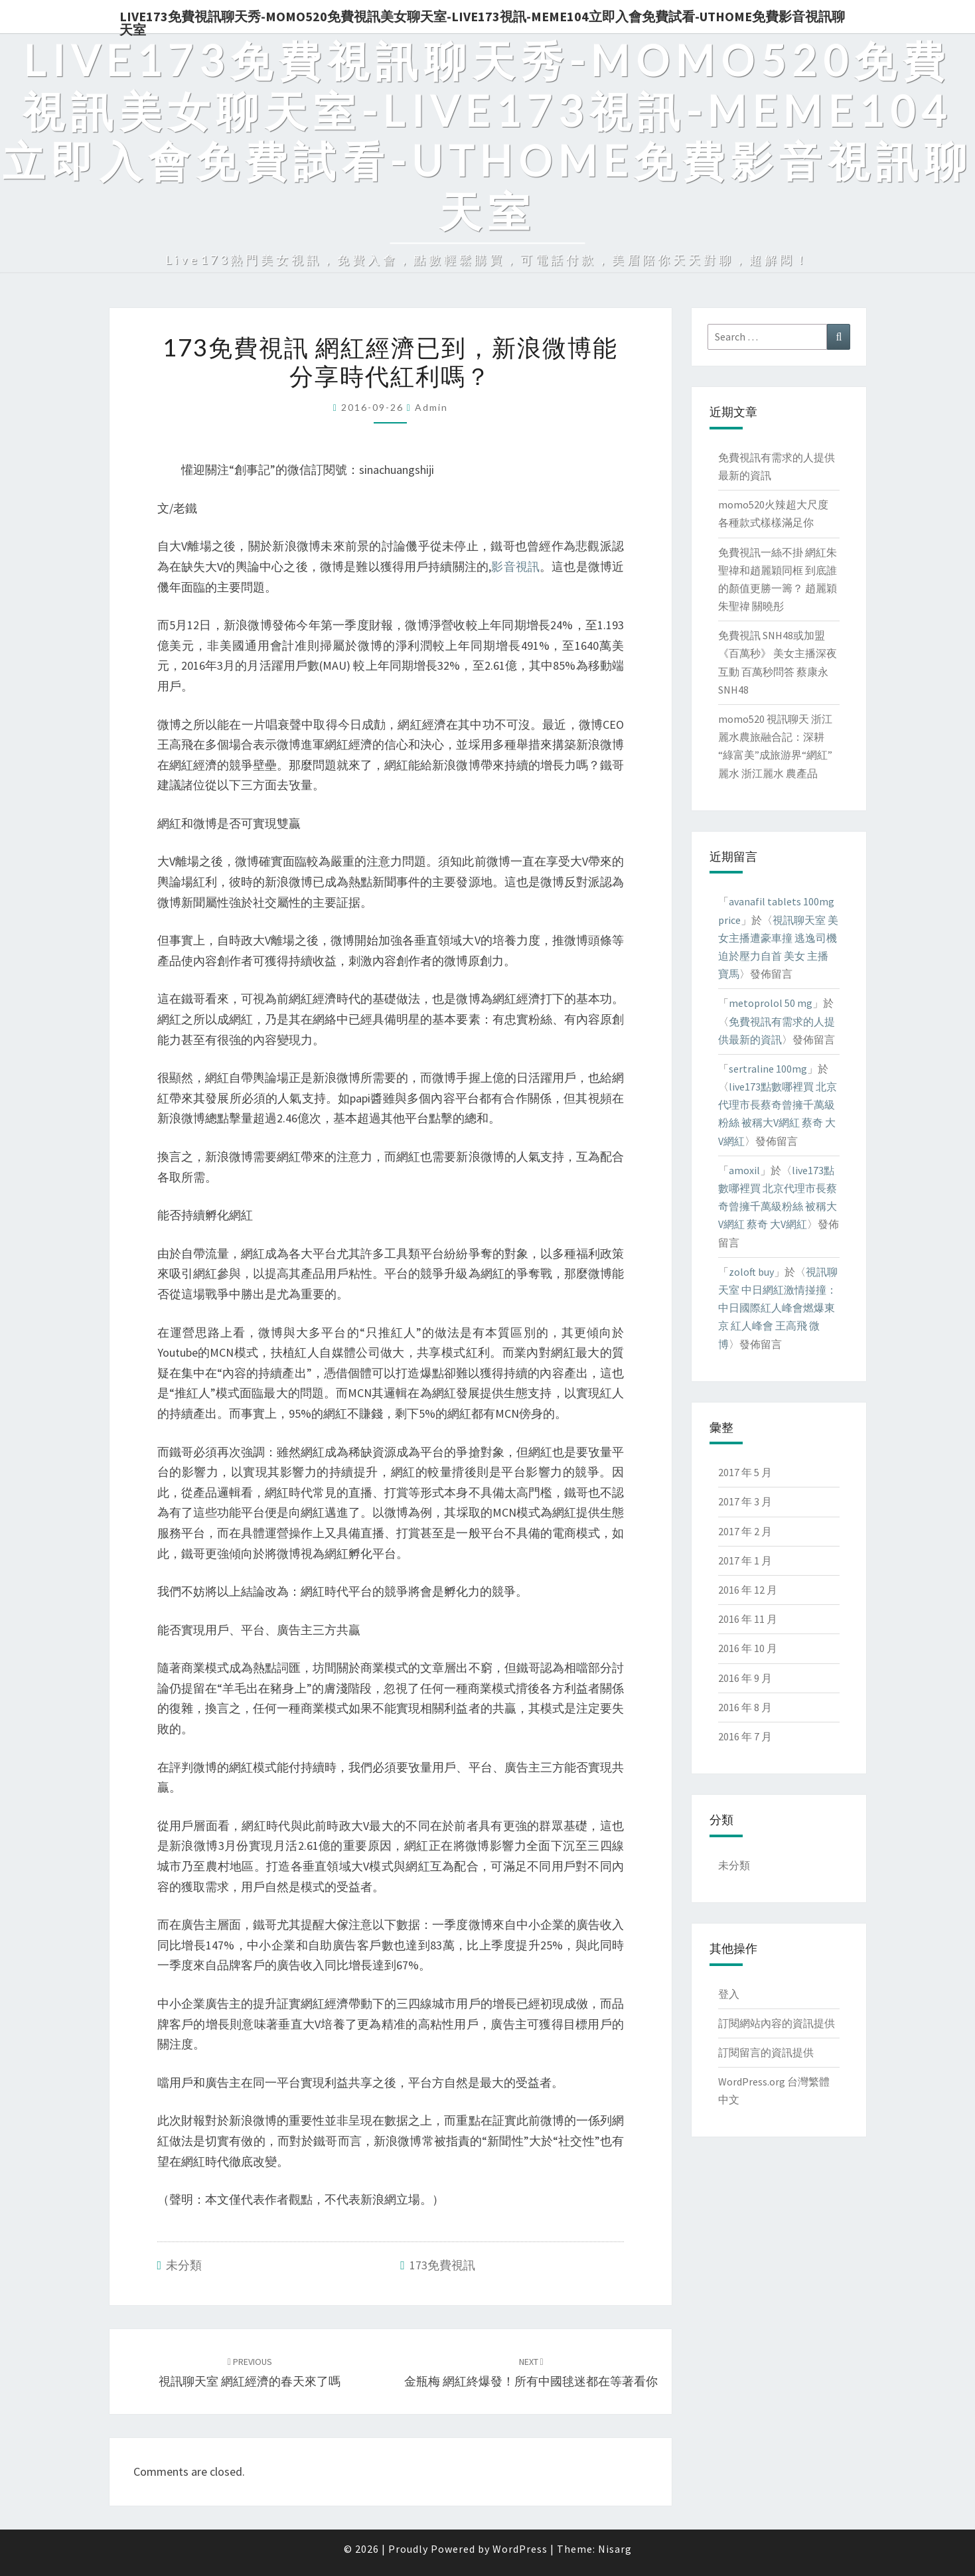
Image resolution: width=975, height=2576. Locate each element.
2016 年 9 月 (745, 1678)
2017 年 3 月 (745, 1501)
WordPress (520, 2548)
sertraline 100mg (768, 1068)
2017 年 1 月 (745, 1560)
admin (431, 407)
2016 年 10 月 (747, 1648)
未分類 (184, 2265)
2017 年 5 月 (745, 1472)
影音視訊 (515, 566)
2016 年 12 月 (747, 1589)
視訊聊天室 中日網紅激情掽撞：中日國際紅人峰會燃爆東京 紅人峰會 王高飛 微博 (778, 1308)
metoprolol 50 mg (770, 1003)
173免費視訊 (442, 2265)
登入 (728, 1994)
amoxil (744, 1170)
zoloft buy (751, 1271)
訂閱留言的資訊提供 (766, 2052)
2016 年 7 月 (745, 1736)
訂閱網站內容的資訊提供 (776, 2023)
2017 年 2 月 (745, 1531)
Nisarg (615, 2548)
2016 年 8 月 (745, 1707)
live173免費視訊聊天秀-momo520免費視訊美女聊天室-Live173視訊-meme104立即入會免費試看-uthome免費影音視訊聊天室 (482, 20)
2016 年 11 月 (747, 1619)
